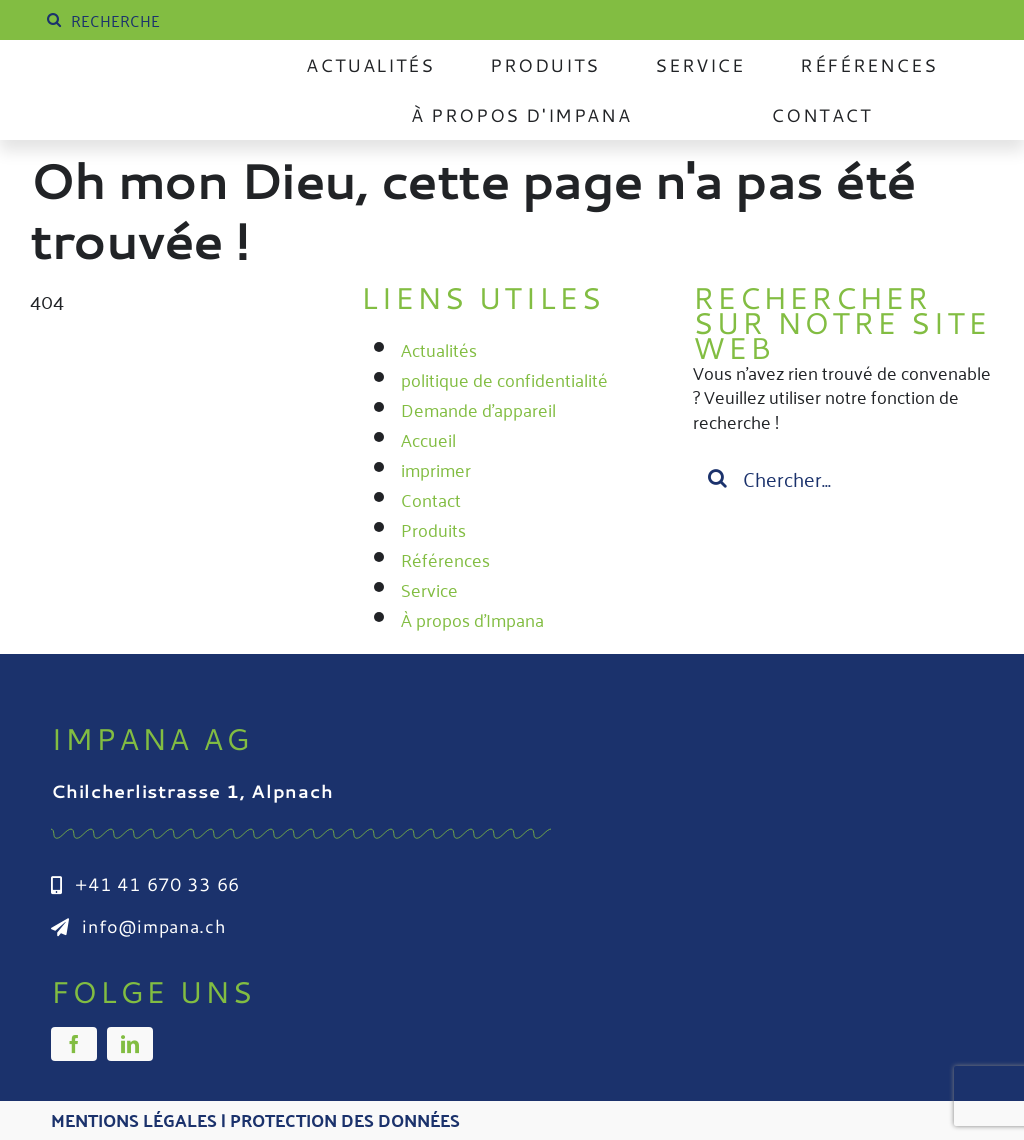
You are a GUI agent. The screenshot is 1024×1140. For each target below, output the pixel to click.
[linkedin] (130, 1044)
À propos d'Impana (472, 619)
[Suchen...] (843, 478)
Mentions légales (134, 1119)
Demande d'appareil (478, 409)
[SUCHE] (192, 20)
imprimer (436, 469)
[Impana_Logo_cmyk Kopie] (152, 81)
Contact (431, 499)
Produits (433, 529)
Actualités (439, 349)
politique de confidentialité (504, 379)
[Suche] (54, 20)
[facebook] (74, 1044)
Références (445, 559)
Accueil (428, 439)
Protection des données (345, 1119)
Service (429, 589)
